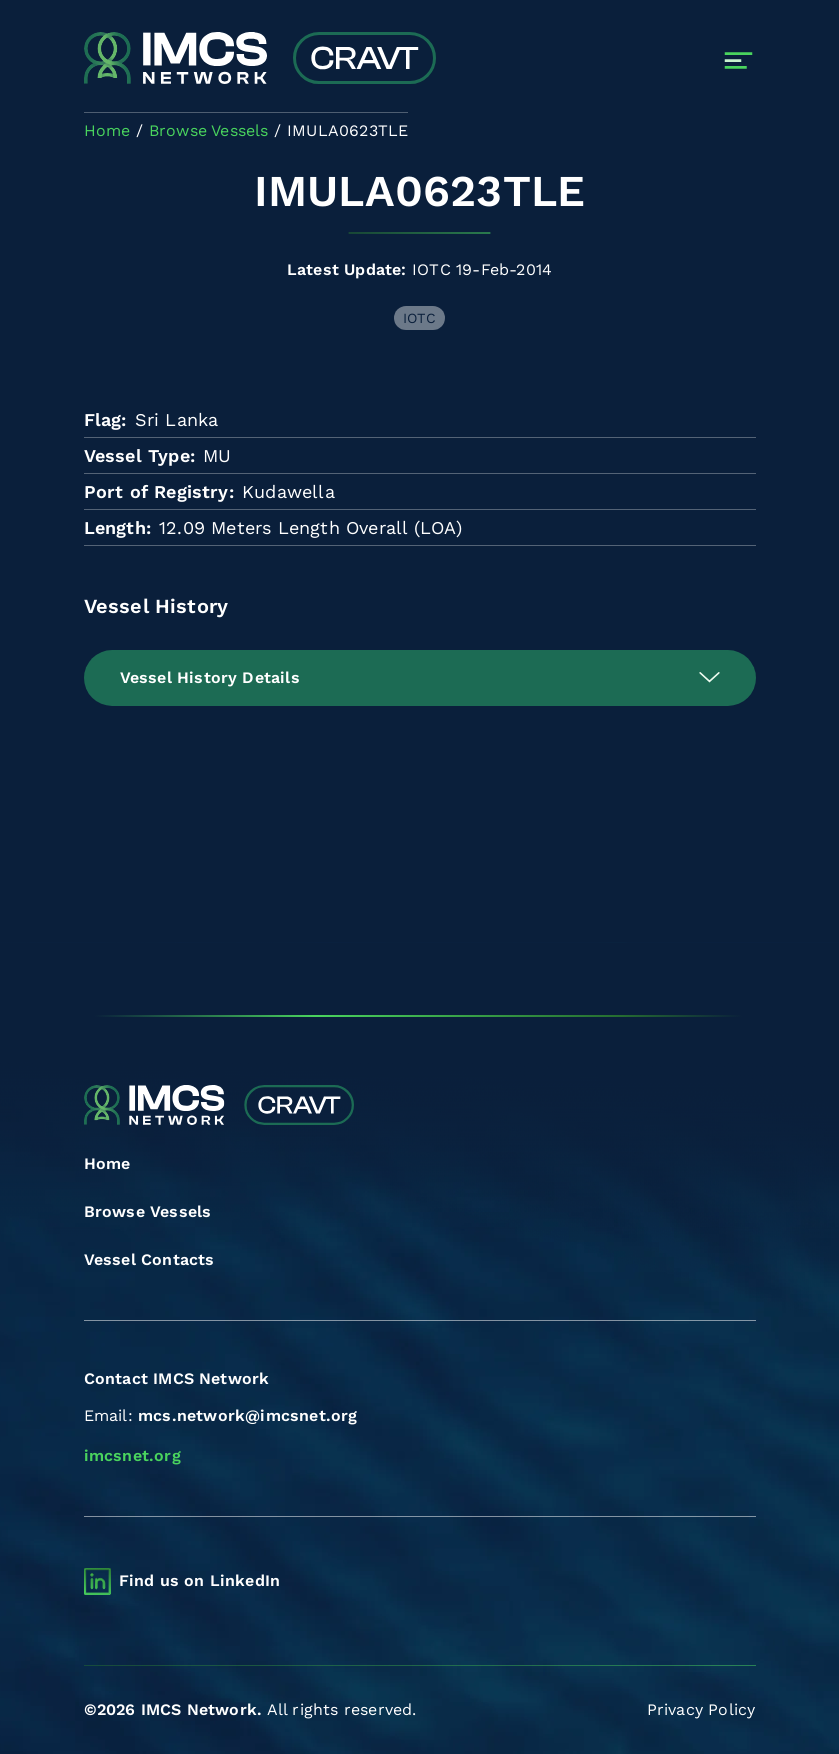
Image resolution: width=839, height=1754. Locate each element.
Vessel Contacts (149, 1259)
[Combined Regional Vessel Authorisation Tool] (260, 60)
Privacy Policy (701, 1709)
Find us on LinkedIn (200, 1580)
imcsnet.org (132, 1455)
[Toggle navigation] (738, 60)
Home (107, 1163)
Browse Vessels (148, 1211)
